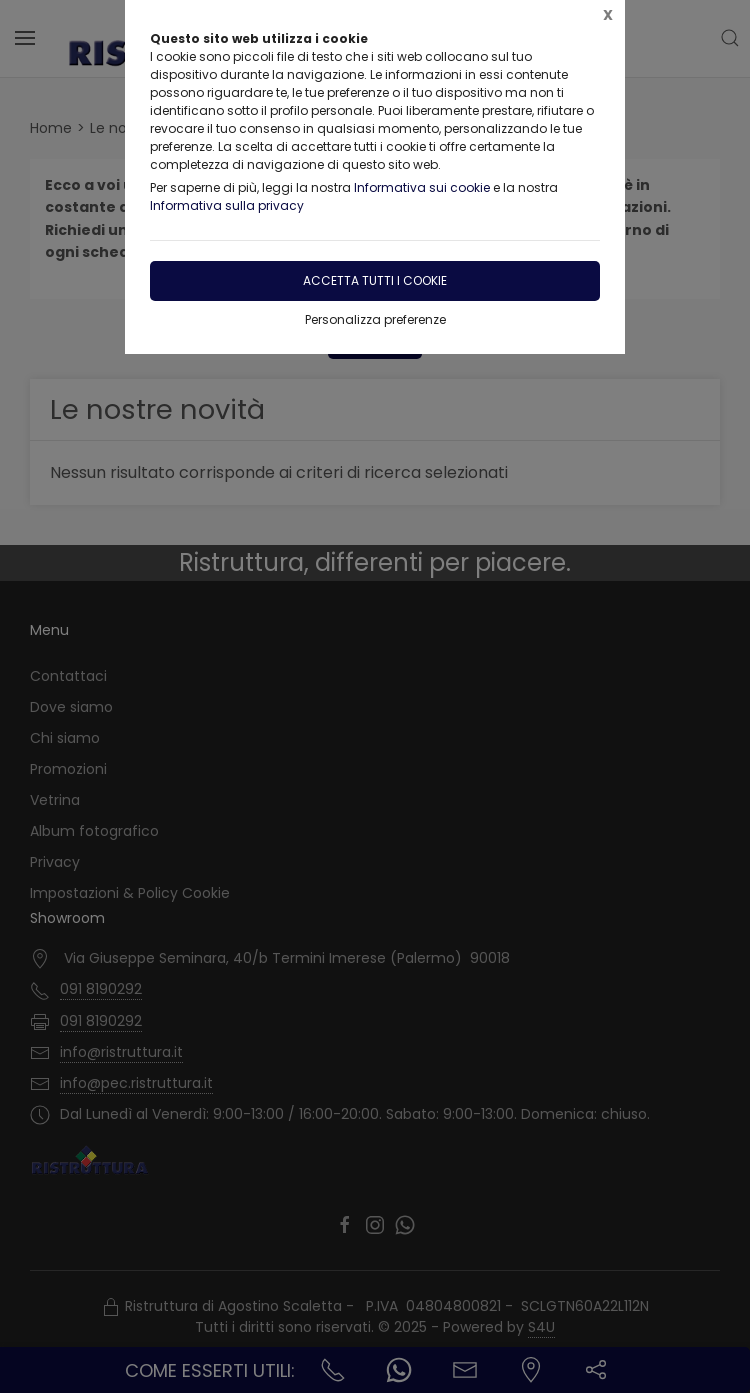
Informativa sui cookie (422, 187)
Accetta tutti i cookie (375, 280)
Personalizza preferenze (375, 319)
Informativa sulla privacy (227, 205)
